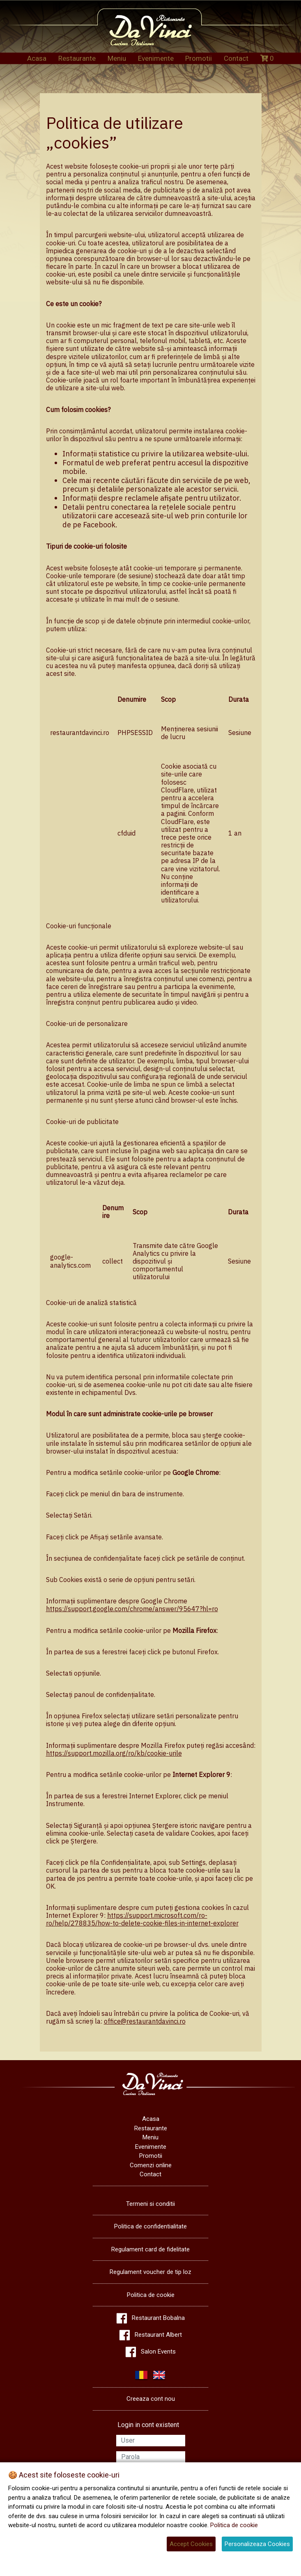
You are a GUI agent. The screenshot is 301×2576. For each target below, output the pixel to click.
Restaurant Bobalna (158, 2318)
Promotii (198, 58)
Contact (236, 58)
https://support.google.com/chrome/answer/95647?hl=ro (132, 1609)
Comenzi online (151, 2165)
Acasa (36, 58)
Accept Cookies (191, 2544)
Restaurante (77, 58)
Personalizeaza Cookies (257, 2544)
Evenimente (156, 58)
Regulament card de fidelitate (150, 2249)
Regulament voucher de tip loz (150, 2272)
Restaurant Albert (158, 2334)
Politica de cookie (151, 2295)
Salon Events (158, 2351)
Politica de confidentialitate (150, 2226)
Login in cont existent (148, 2425)
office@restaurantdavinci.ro (145, 2021)
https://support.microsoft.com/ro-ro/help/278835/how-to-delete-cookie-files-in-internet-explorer (142, 1919)
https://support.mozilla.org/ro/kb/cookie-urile (114, 1753)
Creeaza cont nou (150, 2398)
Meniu (117, 58)
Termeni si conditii (150, 2203)
